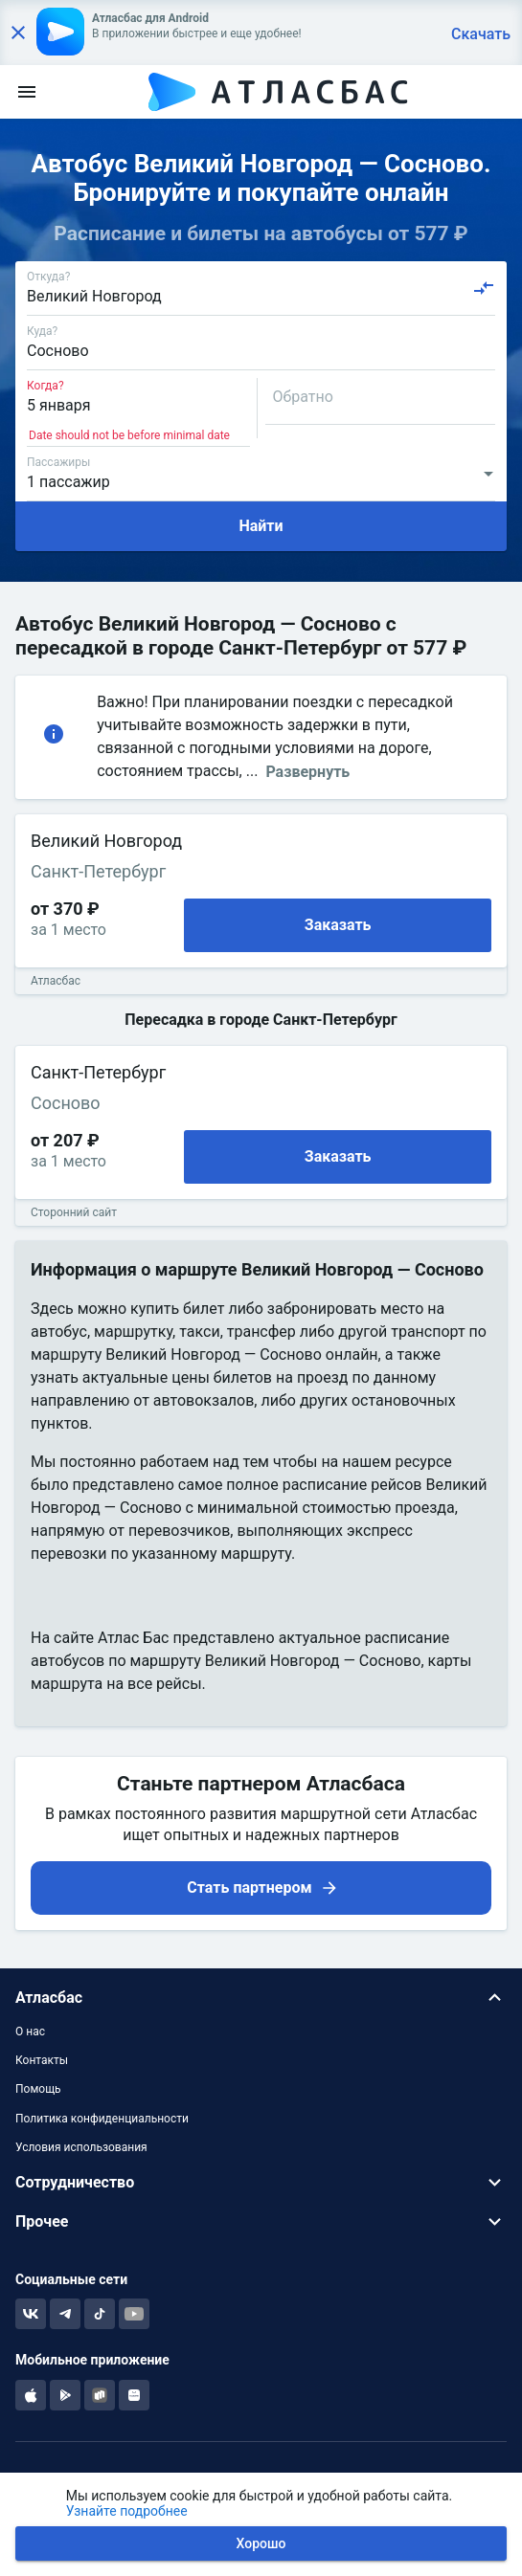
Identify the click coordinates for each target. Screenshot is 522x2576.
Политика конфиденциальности (102, 2118)
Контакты (41, 2060)
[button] (261, 1998)
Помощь (38, 2089)
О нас (30, 2031)
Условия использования (81, 2147)
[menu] (27, 92)
